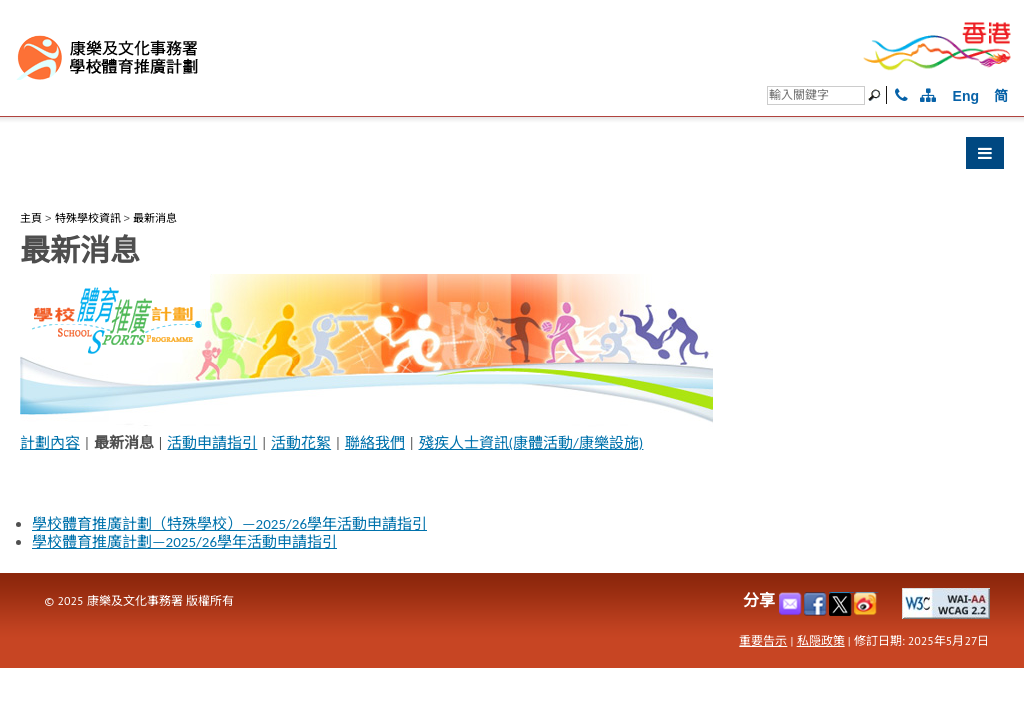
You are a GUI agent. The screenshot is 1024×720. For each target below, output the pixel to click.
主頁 (31, 218)
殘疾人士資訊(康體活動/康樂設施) (531, 443)
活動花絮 (301, 443)
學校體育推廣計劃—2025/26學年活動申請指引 (184, 542)
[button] (512, 158)
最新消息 (155, 218)
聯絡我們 (375, 443)
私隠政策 (821, 640)
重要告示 (763, 640)
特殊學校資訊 (88, 218)
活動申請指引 (212, 443)
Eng (966, 96)
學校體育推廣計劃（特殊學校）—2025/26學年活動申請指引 (229, 524)
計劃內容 (50, 443)
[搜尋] (816, 95)
